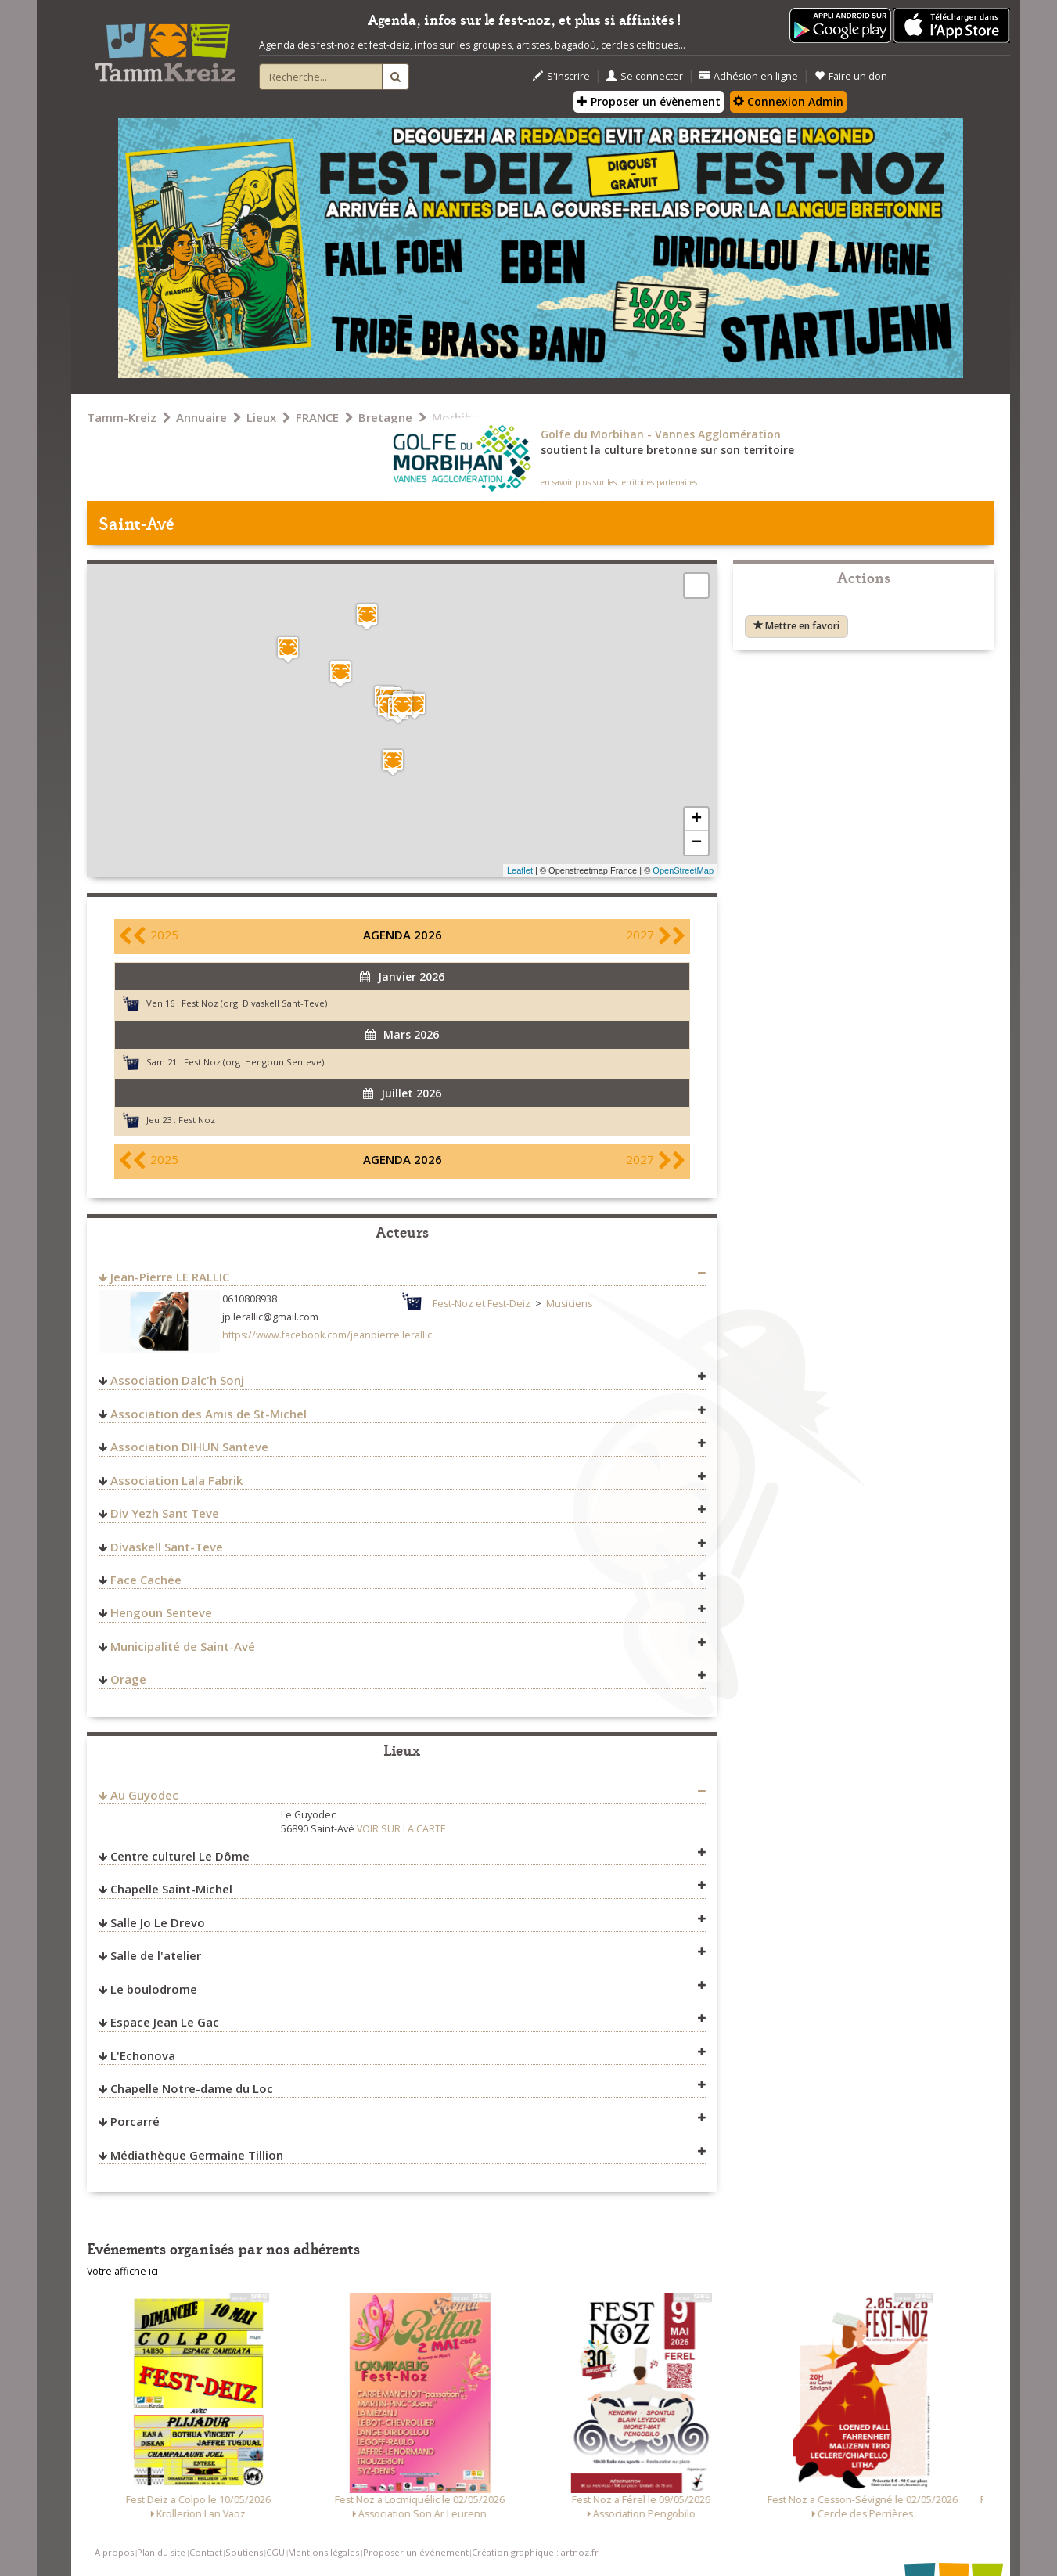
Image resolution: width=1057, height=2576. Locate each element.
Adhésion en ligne (748, 76)
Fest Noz (196, 1120)
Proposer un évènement (649, 101)
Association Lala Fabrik (176, 1480)
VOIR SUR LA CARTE (401, 1829)
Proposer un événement (416, 2552)
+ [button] (697, 819)
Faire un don (850, 76)
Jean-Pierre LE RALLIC (169, 1276)
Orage (128, 1679)
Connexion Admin (788, 101)
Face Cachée (146, 1579)
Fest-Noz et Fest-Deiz (481, 1303)
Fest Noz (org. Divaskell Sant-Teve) (254, 1003)
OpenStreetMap (683, 870)
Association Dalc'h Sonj (177, 1380)
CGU (275, 2552)
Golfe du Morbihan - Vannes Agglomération (661, 434)
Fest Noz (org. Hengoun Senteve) (254, 1062)
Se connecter (644, 76)
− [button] (697, 843)
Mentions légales (323, 2552)
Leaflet (520, 870)
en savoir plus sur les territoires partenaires (619, 482)
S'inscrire (561, 76)
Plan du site (161, 2552)
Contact (205, 2552)
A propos (114, 2552)
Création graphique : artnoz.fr (535, 2552)
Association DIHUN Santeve (189, 1446)
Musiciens (569, 1303)
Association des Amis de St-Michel (208, 1413)
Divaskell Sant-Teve (166, 1547)
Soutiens (244, 2552)
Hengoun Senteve (161, 1612)
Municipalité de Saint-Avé (182, 1646)
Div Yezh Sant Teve (164, 1513)
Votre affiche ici (122, 2271)
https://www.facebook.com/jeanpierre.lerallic (327, 1335)
